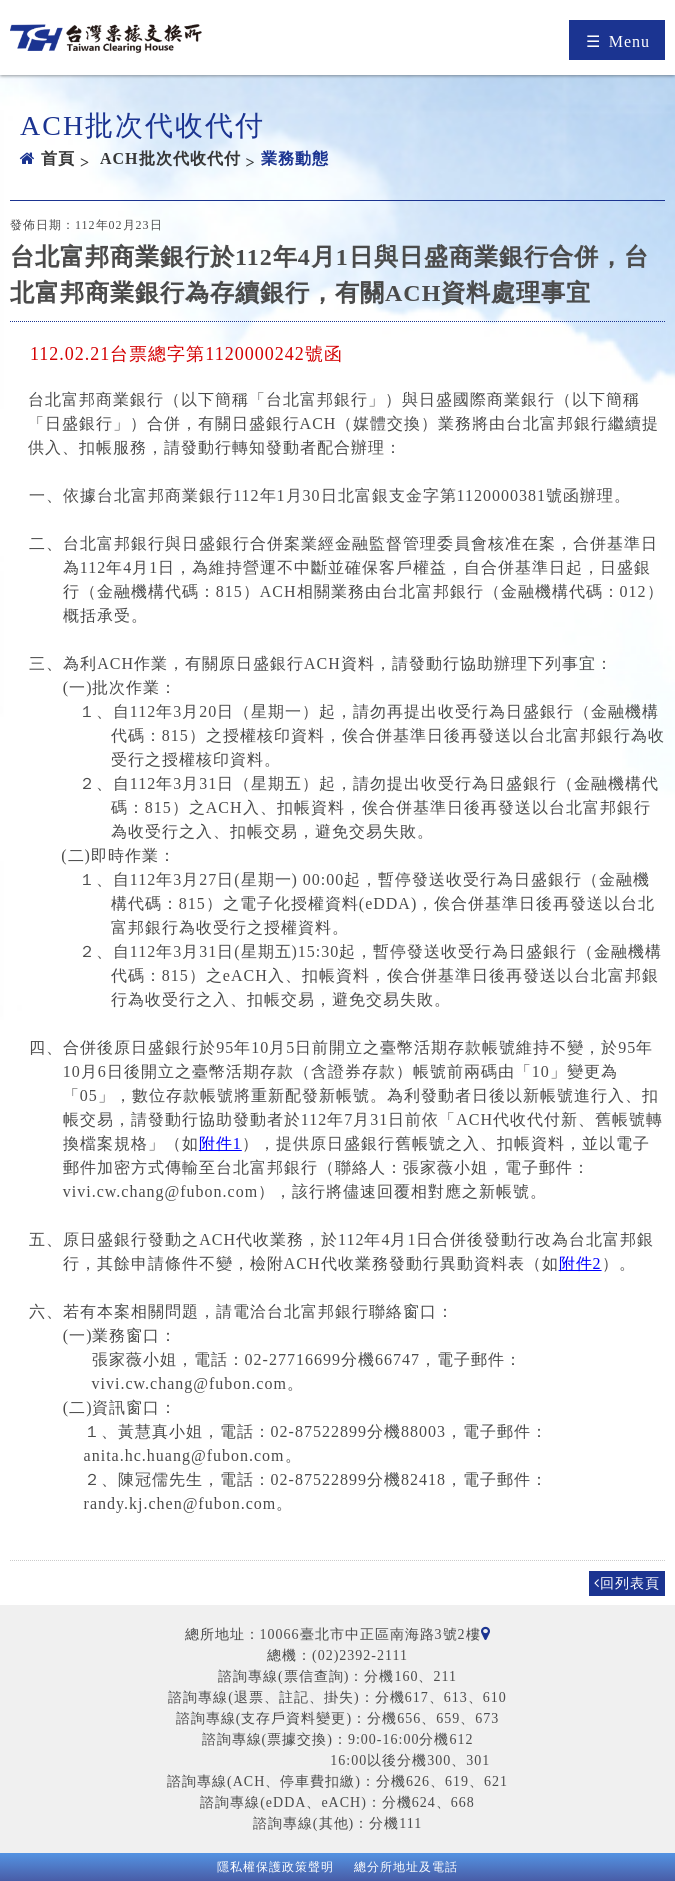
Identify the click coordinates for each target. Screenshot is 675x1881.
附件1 (220, 1143)
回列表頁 (627, 1583)
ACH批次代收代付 (170, 158)
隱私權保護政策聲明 (275, 1867)
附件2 (580, 1263)
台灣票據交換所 (106, 42)
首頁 (58, 158)
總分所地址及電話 (406, 1867)
